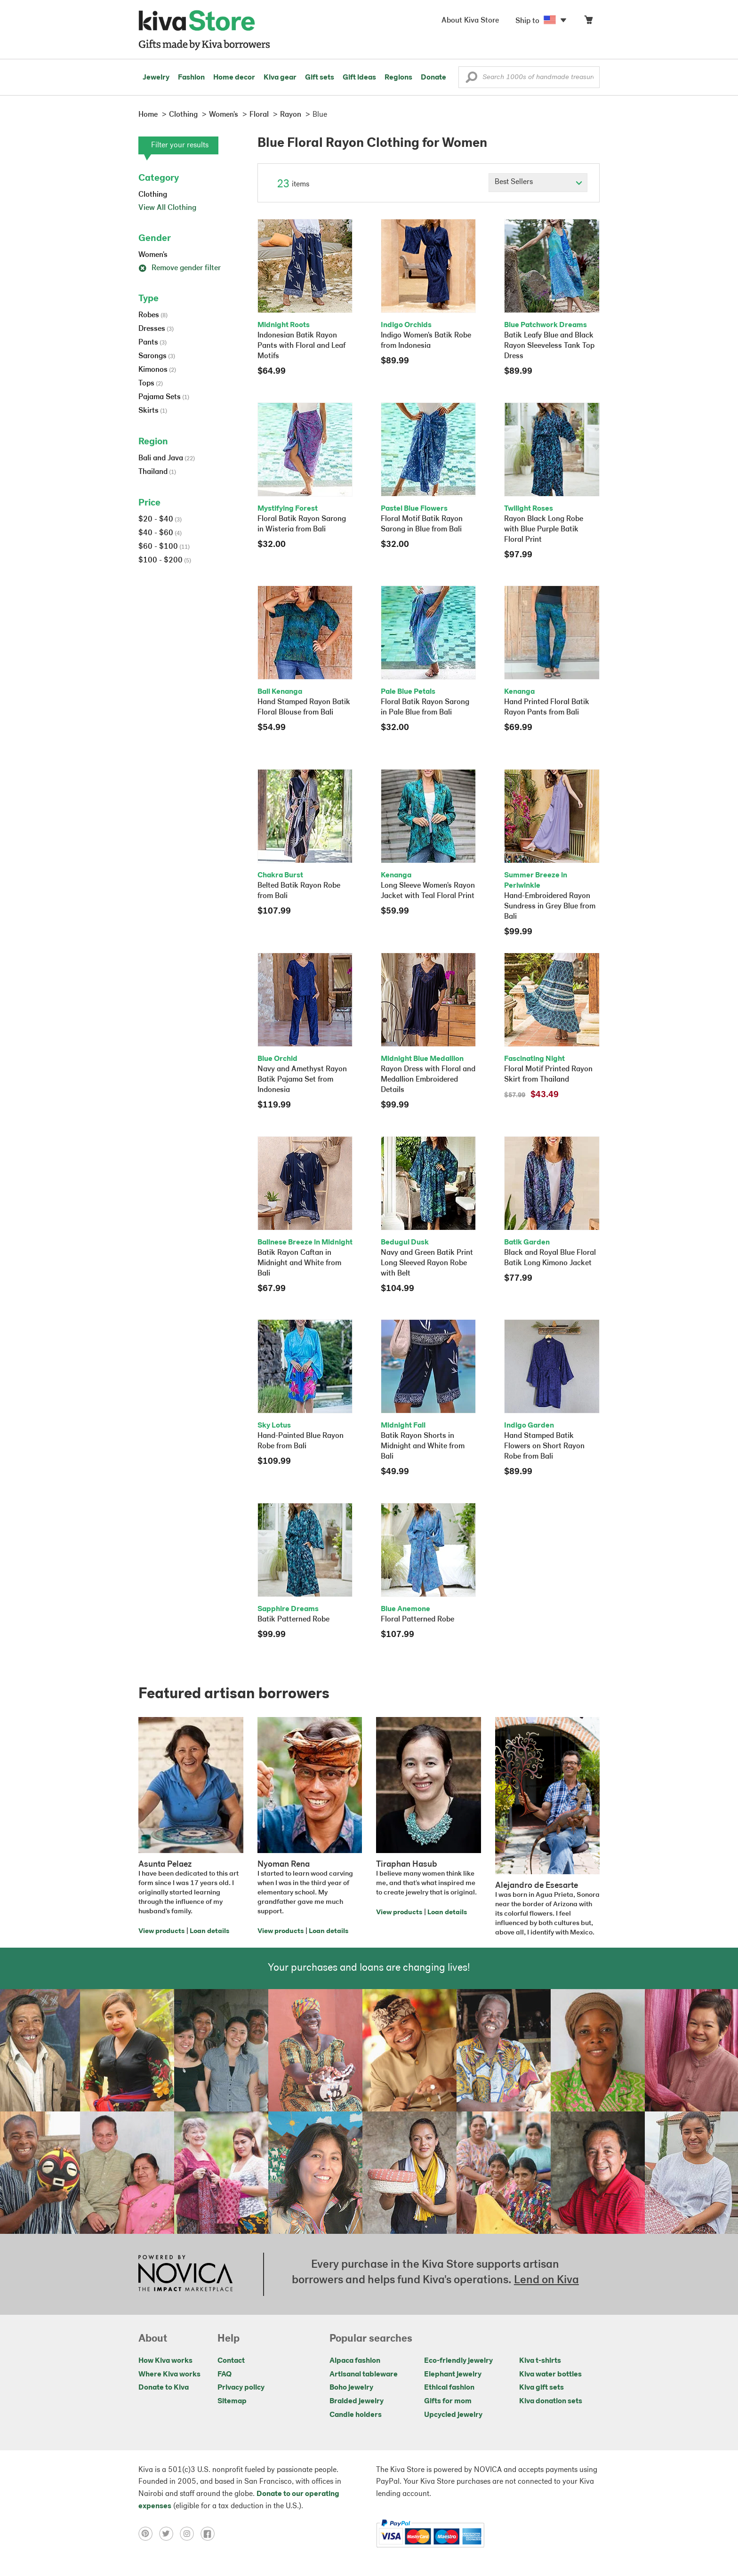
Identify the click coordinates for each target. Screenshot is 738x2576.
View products (161, 1931)
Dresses (156, 329)
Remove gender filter (179, 268)
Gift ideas (359, 77)
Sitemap (232, 2401)
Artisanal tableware (363, 2374)
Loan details (209, 1931)
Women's (153, 255)
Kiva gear (280, 77)
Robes (153, 315)
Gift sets (319, 77)
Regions (398, 77)
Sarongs (156, 356)
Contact (231, 2361)
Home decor (234, 77)
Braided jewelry (356, 2401)
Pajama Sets (163, 397)
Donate (433, 77)
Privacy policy (241, 2387)
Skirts (152, 411)
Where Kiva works (169, 2374)
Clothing (152, 195)
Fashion (191, 77)
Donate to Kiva (163, 2387)
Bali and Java (166, 458)
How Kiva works (165, 2361)
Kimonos (157, 370)
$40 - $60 (160, 533)
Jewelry (156, 77)
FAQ (224, 2374)
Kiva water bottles (550, 2374)
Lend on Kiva (546, 2280)
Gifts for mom (448, 2401)
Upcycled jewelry (453, 2415)
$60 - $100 (164, 547)
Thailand (157, 472)
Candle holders (355, 2415)
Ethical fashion (449, 2387)
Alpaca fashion (354, 2361)
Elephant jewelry (452, 2374)
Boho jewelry (351, 2387)
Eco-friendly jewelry (458, 2361)
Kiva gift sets (541, 2387)
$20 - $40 (160, 519)
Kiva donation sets (550, 2401)
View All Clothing (167, 208)
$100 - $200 (164, 560)
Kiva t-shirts (540, 2361)
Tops (150, 383)
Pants (152, 342)
